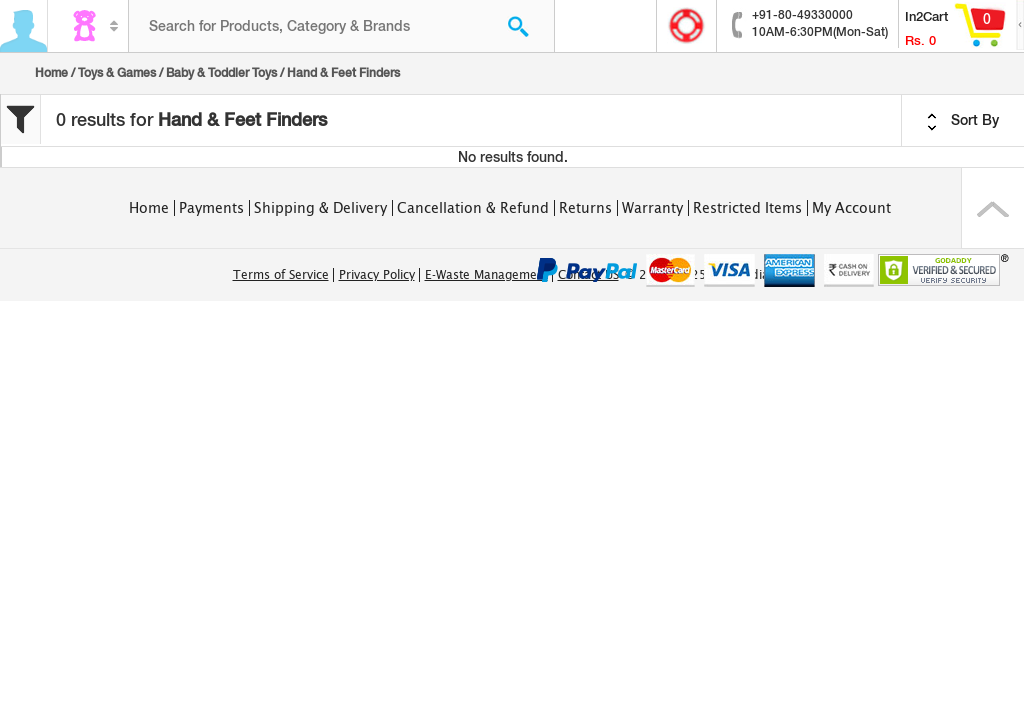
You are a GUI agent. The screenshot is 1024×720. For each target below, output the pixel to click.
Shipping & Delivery (320, 208)
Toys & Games (117, 73)
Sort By (963, 121)
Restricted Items (747, 208)
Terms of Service (281, 275)
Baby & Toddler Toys (221, 73)
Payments (211, 208)
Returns (585, 208)
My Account (851, 208)
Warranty (652, 208)
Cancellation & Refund (473, 208)
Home (51, 73)
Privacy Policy (377, 275)
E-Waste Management (486, 275)
